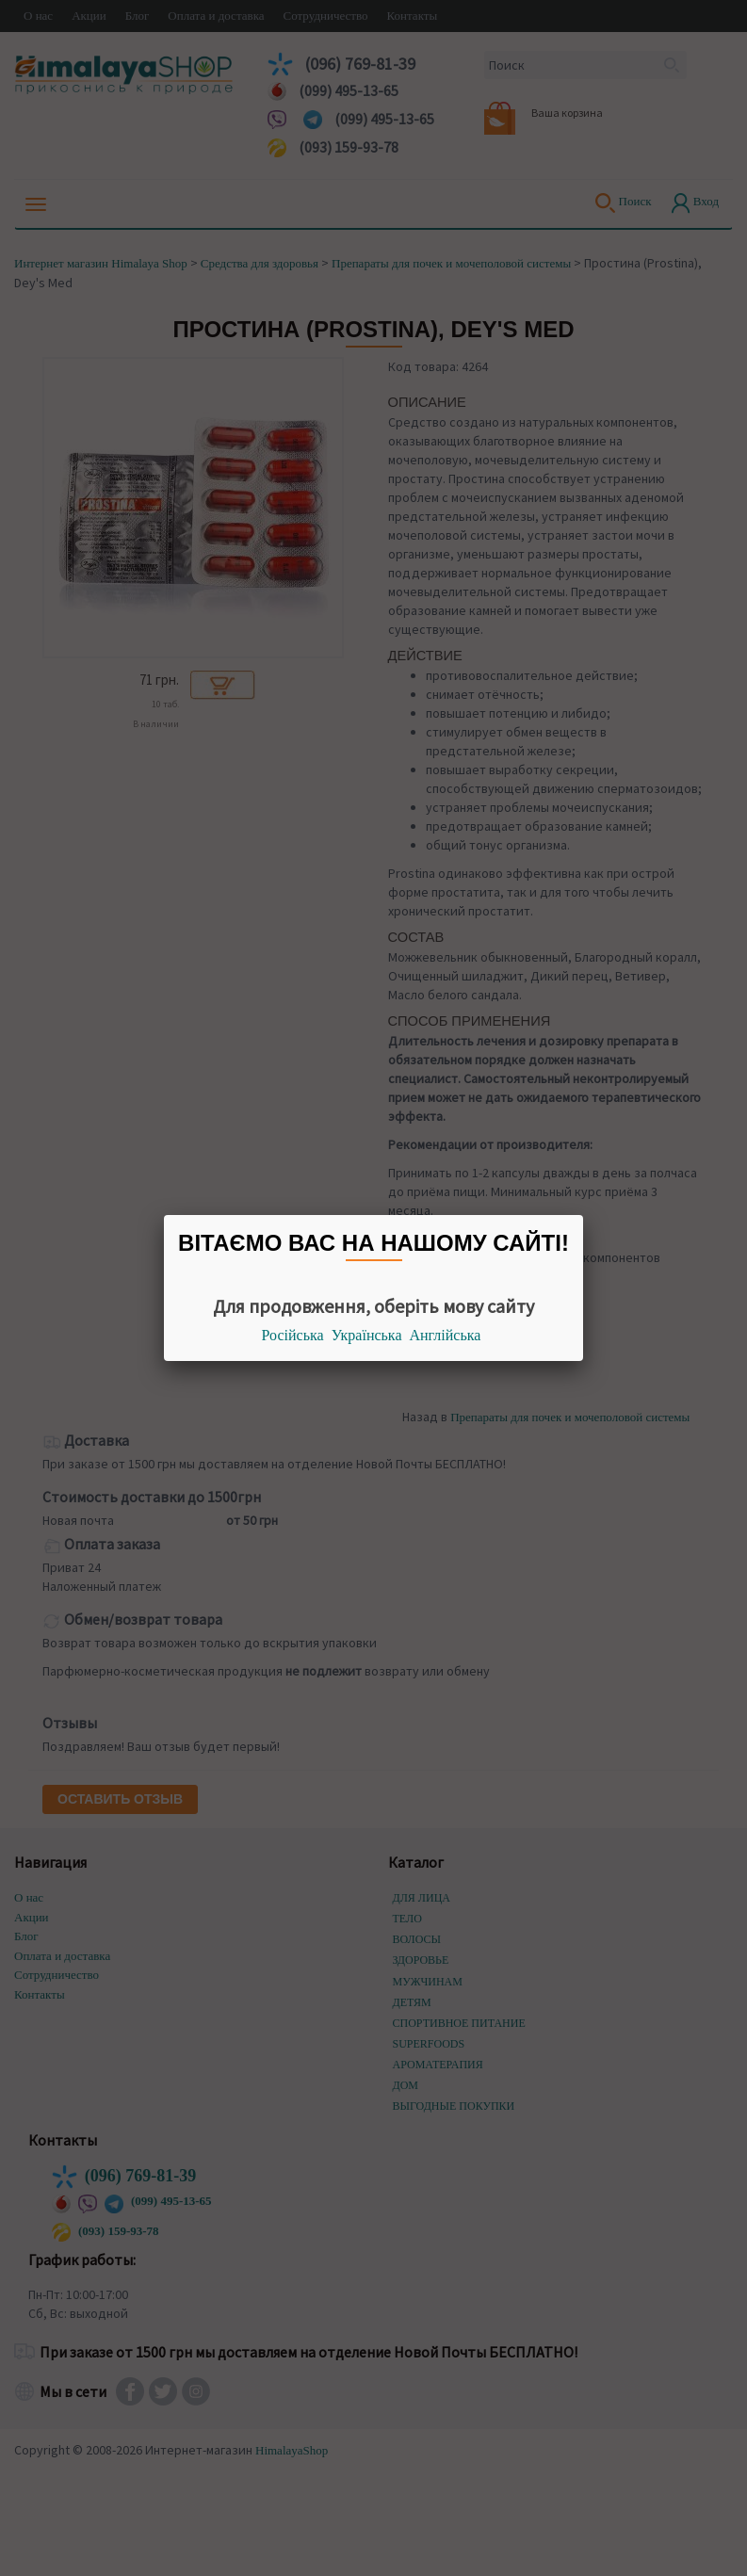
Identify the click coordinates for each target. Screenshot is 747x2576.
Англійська (445, 1335)
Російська (293, 1335)
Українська (367, 1335)
